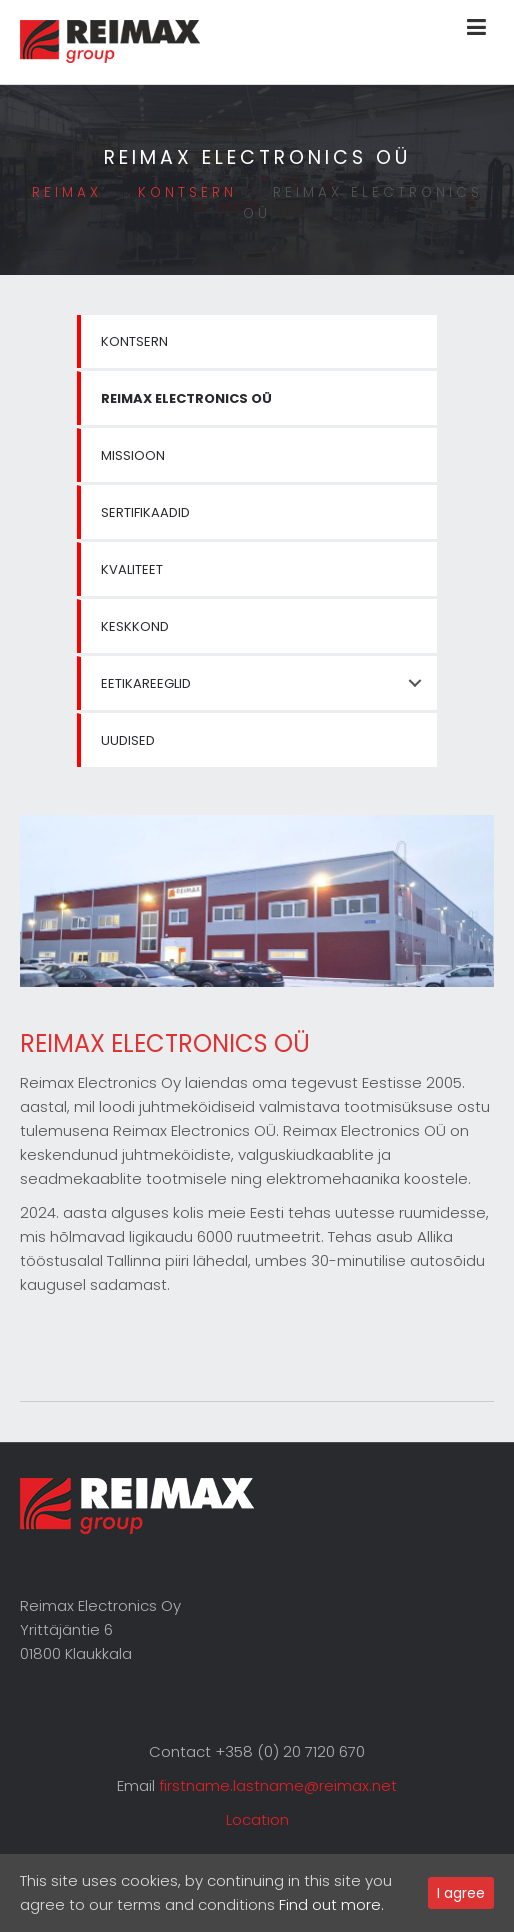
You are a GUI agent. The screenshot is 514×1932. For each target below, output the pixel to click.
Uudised (128, 740)
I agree (461, 1893)
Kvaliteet (132, 569)
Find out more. (331, 1904)
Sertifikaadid (145, 512)
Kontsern (134, 341)
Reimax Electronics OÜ (186, 398)
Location (257, 1819)
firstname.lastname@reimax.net (278, 1785)
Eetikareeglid (146, 683)
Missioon (133, 455)
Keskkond (135, 626)
